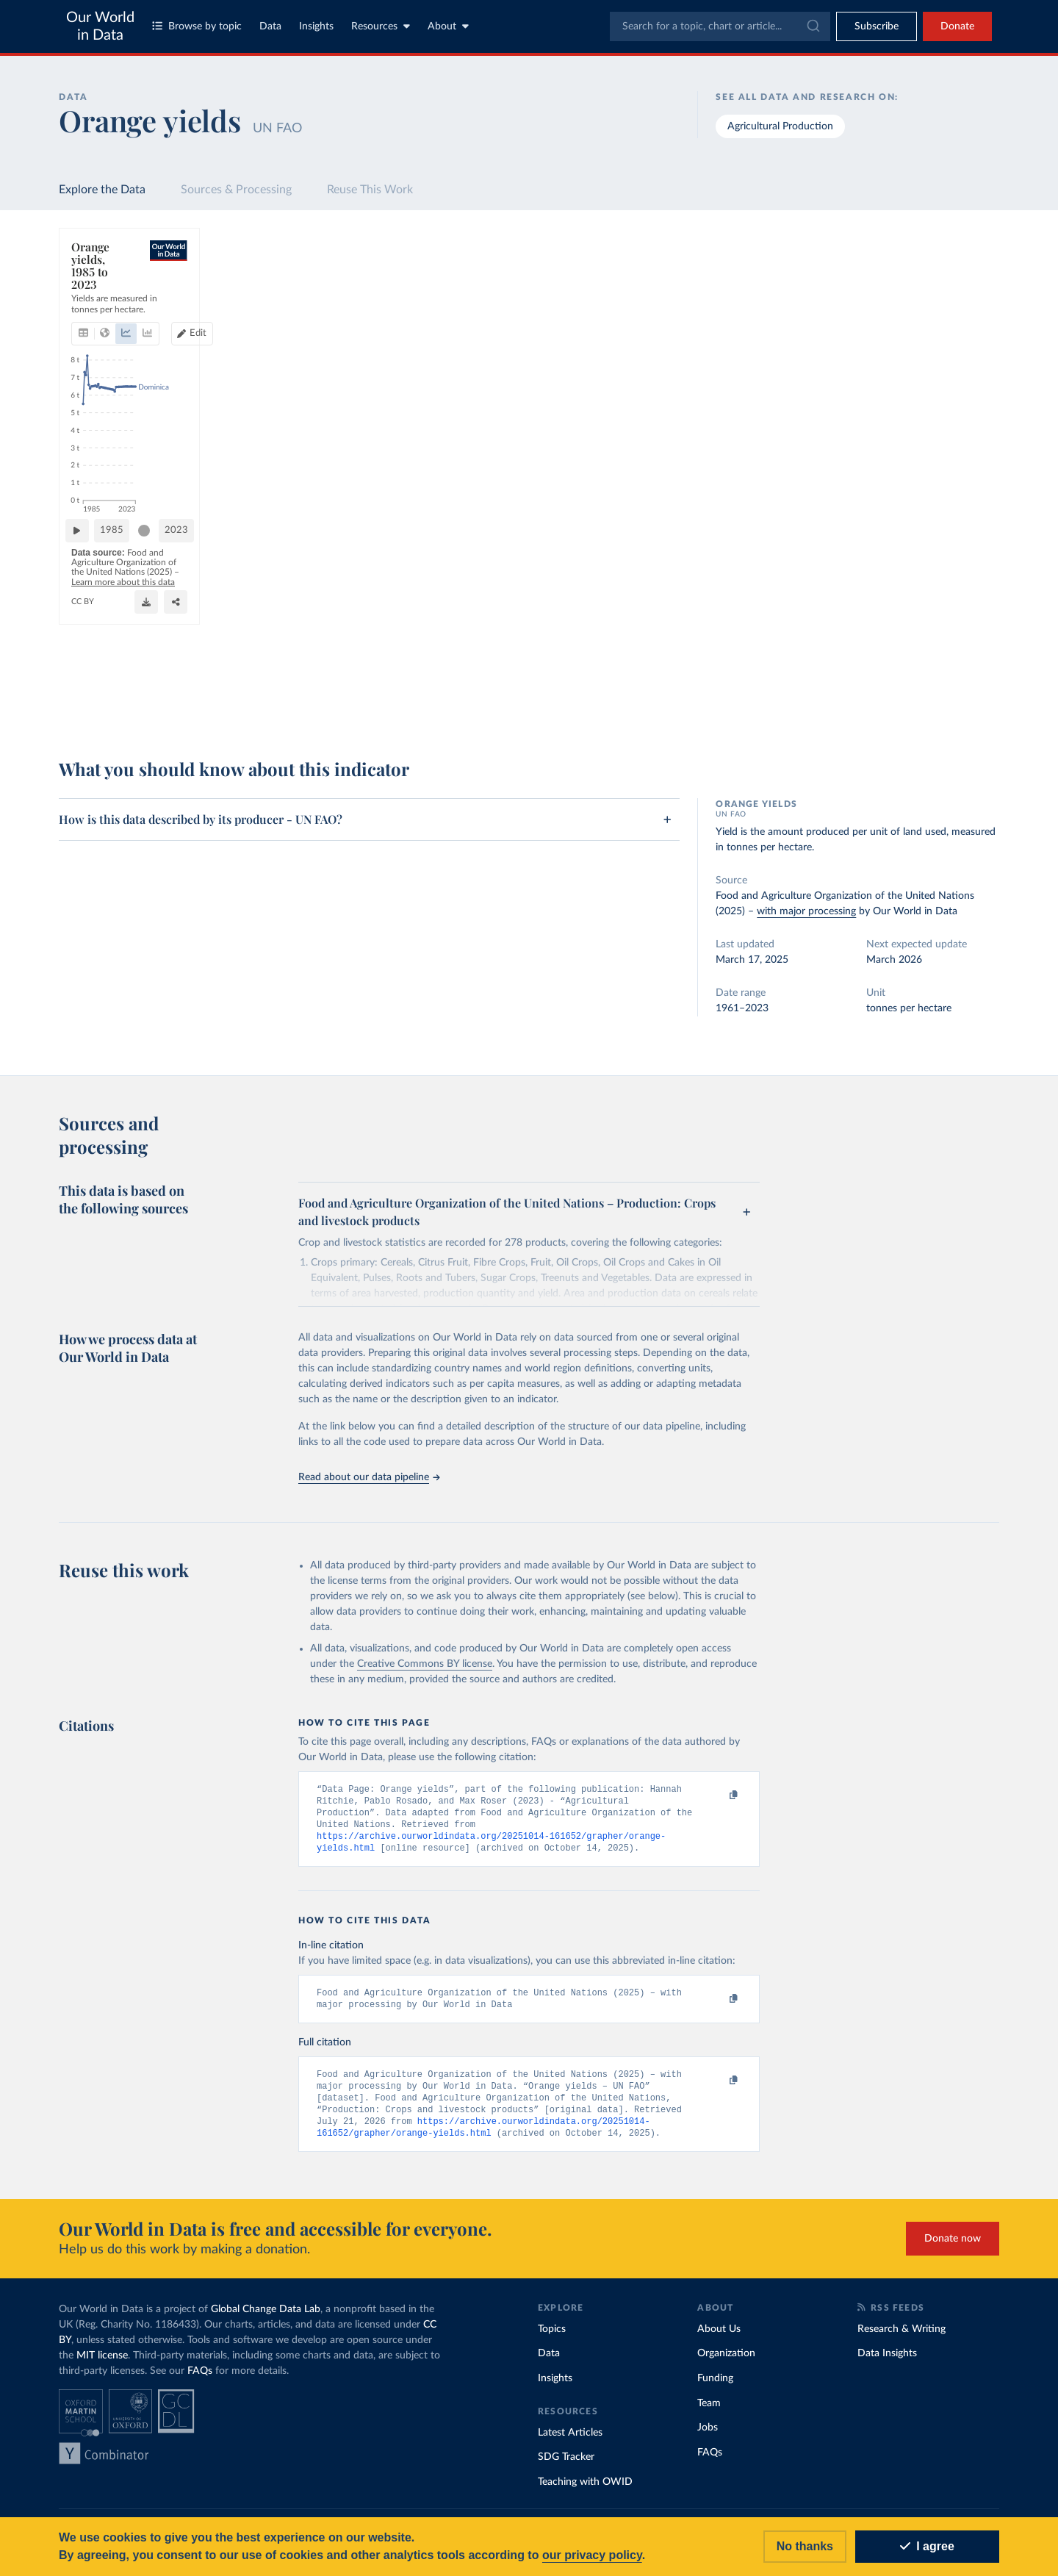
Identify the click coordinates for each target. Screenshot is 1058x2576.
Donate (957, 26)
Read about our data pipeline (368, 1477)
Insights (316, 26)
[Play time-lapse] (119, 666)
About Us (719, 2339)
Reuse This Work (370, 189)
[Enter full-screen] (740, 703)
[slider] (224, 666)
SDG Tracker (566, 2467)
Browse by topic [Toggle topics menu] (197, 26)
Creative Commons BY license (424, 1664)
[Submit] (812, 26)
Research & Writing (901, 2339)
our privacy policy (592, 2555)
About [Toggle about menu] (448, 26)
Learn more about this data (461, 695)
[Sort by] (866, 311)
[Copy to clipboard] (717, 1795)
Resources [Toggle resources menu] (380, 26)
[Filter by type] (881, 403)
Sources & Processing (236, 189)
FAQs (199, 2381)
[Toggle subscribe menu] (876, 26)
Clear (970, 340)
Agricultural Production (780, 126)
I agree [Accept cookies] (927, 2546)
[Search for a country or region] (881, 275)
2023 (734, 665)
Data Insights (887, 2363)
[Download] (681, 703)
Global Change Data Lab (265, 2319)
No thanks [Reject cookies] (805, 2546)
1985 (192, 665)
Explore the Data (102, 189)
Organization (726, 2363)
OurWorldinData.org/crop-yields (133, 710)
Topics (552, 2339)
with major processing (806, 911)
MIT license (102, 2366)
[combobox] (720, 26)
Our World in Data (100, 26)
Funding (715, 2388)
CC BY (215, 710)
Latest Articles (570, 2443)
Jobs (707, 2438)
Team (709, 2413)
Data (270, 26)
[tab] (103, 304)
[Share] (710, 703)
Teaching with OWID (585, 2492)
